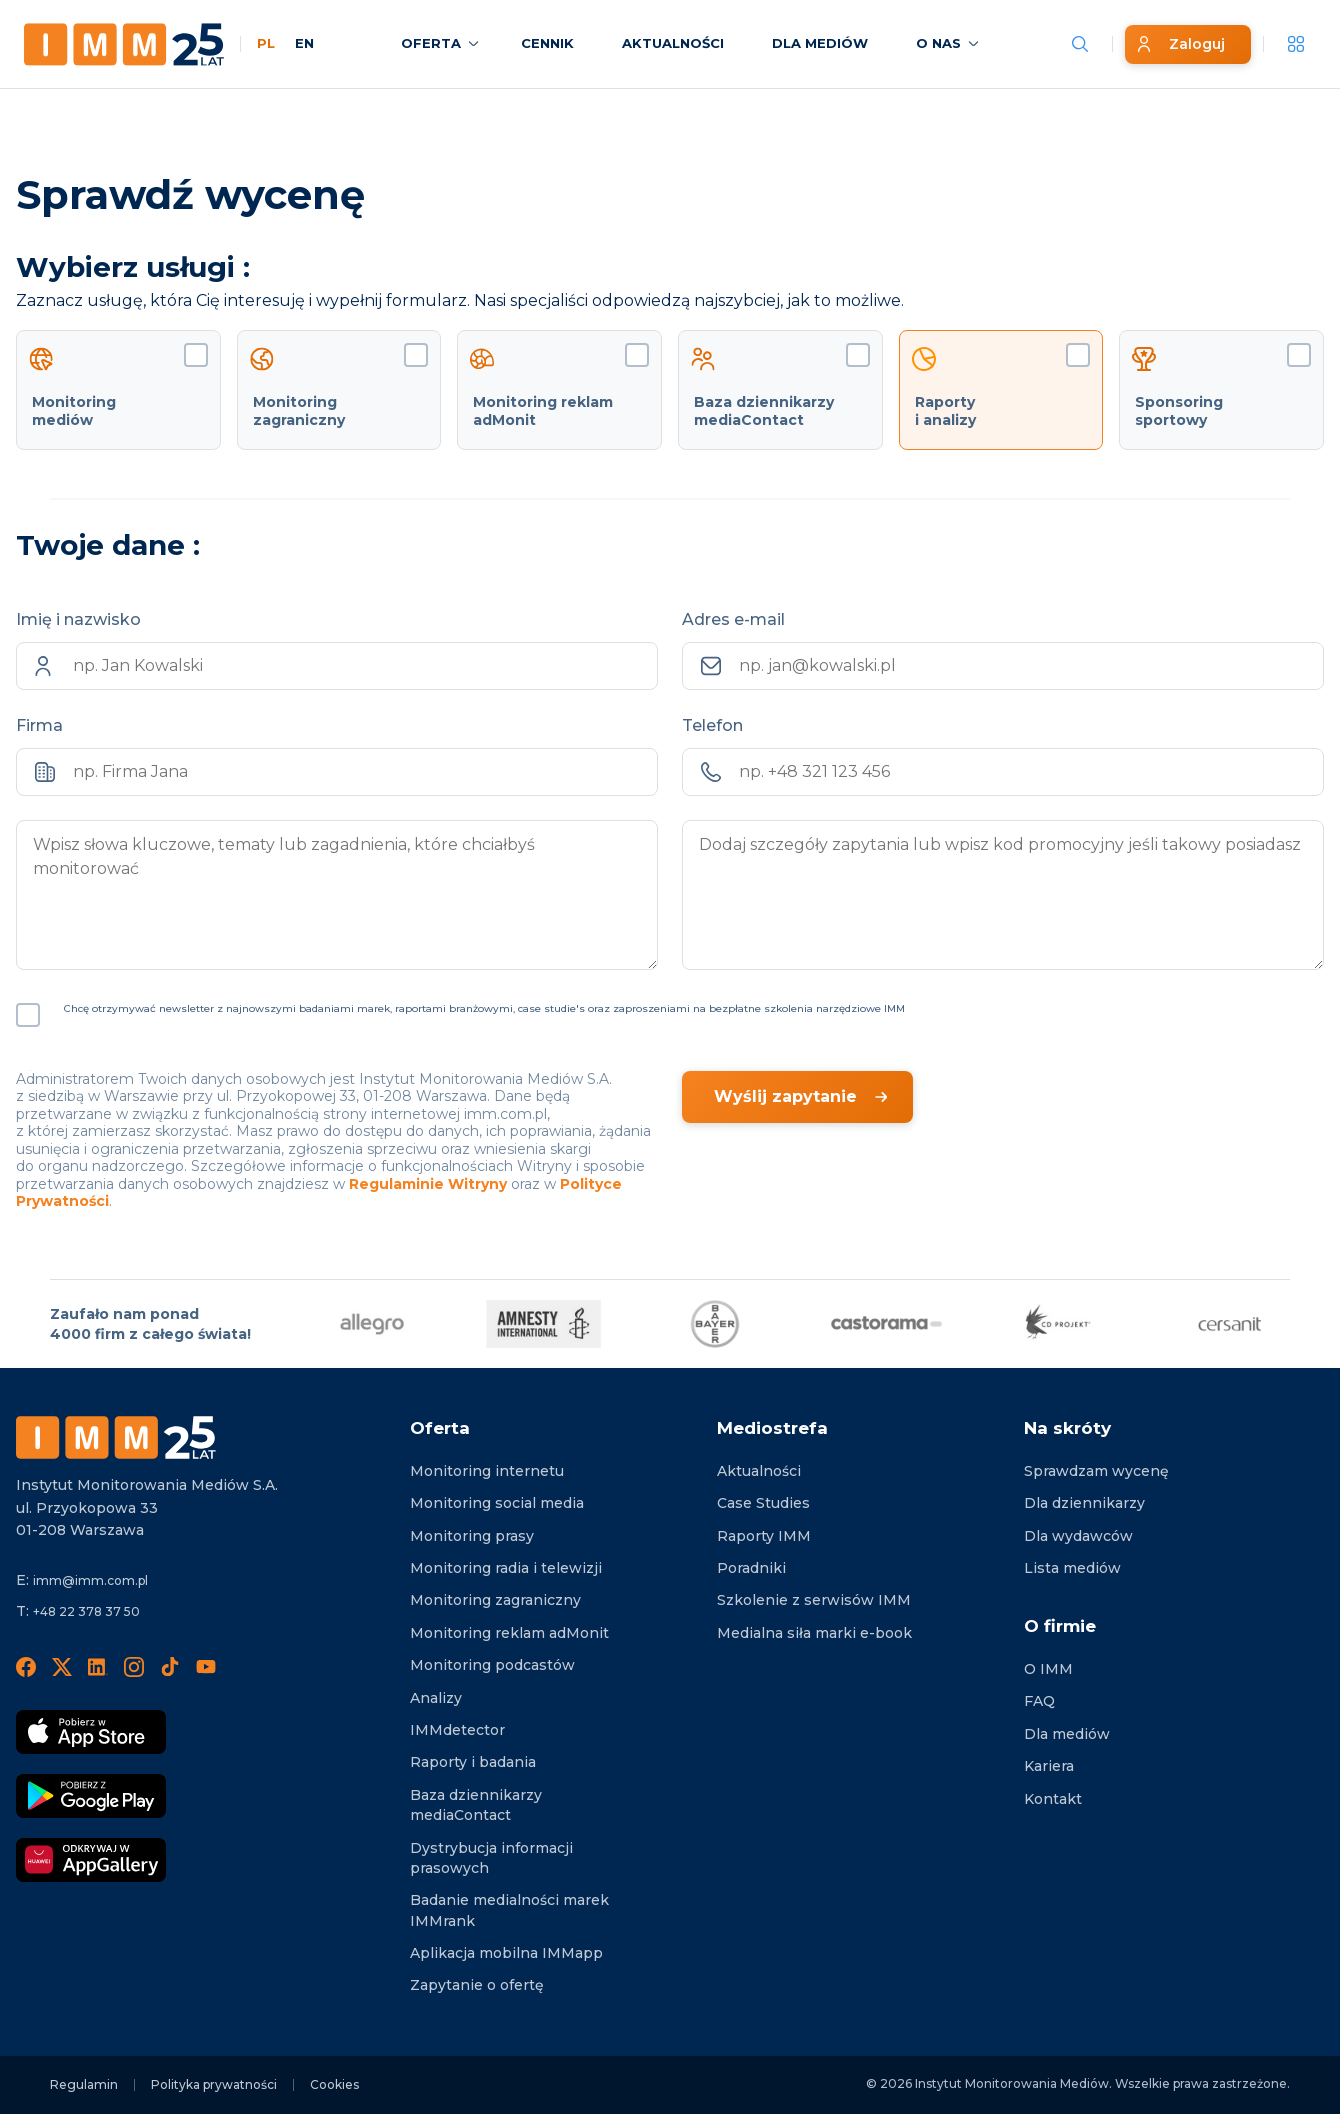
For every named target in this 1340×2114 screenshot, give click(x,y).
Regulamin (84, 2084)
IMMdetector (457, 1730)
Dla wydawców (1078, 1536)
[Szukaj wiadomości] (1080, 44)
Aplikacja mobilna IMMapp (506, 1953)
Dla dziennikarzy (1084, 1503)
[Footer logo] (116, 1437)
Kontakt (1053, 1799)
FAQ (1039, 1701)
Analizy (436, 1698)
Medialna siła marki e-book (814, 1633)
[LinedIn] (98, 1666)
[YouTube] (206, 1666)
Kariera (1049, 1766)
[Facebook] (26, 1666)
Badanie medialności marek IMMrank (509, 1910)
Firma (39, 725)
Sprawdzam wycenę (1096, 1471)
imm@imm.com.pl (90, 1580)
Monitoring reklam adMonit (509, 1633)
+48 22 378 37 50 (86, 1611)
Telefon (712, 725)
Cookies (334, 2084)
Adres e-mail (733, 619)
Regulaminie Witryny (428, 1184)
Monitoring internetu (487, 1471)
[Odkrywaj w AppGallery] (91, 1860)
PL (266, 43)
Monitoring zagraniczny (495, 1600)
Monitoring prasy (472, 1536)
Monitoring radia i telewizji (506, 1568)
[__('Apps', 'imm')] (1296, 44)
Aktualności (759, 1471)
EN (304, 43)
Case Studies (763, 1503)
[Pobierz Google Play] (91, 1796)
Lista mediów (1072, 1568)
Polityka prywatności (214, 2084)
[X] (62, 1666)
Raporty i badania (473, 1762)
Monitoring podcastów (492, 1665)
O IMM (1048, 1669)
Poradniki (751, 1568)
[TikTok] (170, 1666)
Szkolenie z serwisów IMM (814, 1600)
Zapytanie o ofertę (477, 1985)
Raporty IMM (764, 1536)
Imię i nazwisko (78, 619)
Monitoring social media (497, 1503)
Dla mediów (1067, 1734)
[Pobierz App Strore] (91, 1732)
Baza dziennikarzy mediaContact (476, 1805)
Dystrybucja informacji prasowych (491, 1858)
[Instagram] (134, 1666)
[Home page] (124, 44)
